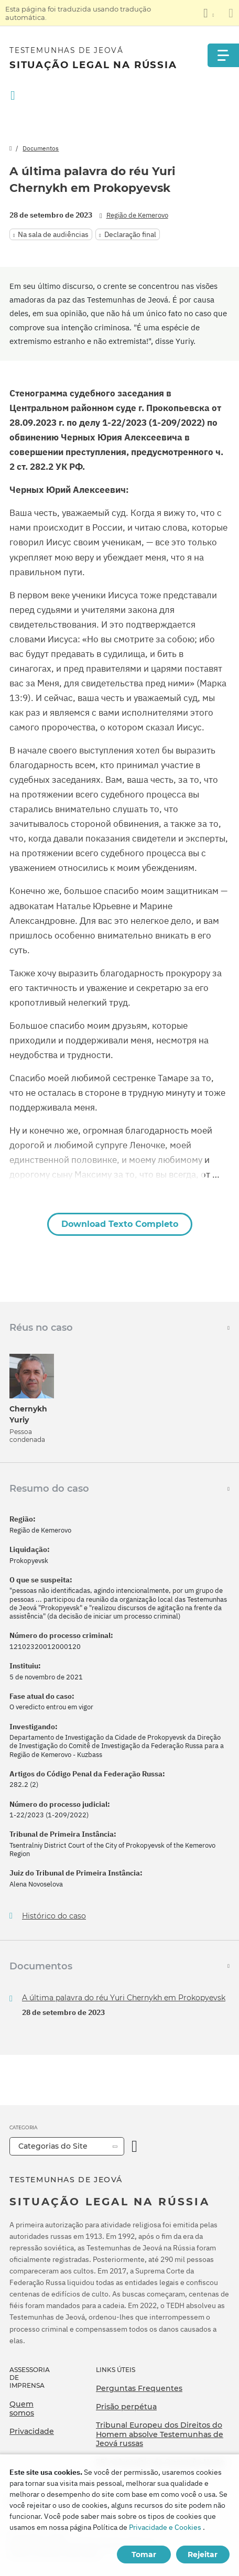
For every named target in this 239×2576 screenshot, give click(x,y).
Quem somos (21, 2408)
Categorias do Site (53, 2146)
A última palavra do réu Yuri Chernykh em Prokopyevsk (123, 1997)
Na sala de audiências (53, 234)
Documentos (41, 148)
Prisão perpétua (126, 2406)
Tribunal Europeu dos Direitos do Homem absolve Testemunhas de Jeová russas (159, 2434)
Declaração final (130, 234)
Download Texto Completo (119, 1224)
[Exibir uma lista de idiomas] (209, 13)
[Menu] (223, 55)
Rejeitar (203, 2554)
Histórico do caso (54, 1916)
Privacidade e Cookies (165, 2527)
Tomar (144, 2554)
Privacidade (31, 2431)
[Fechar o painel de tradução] (230, 13)
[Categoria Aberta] (134, 2146)
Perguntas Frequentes (139, 2388)
